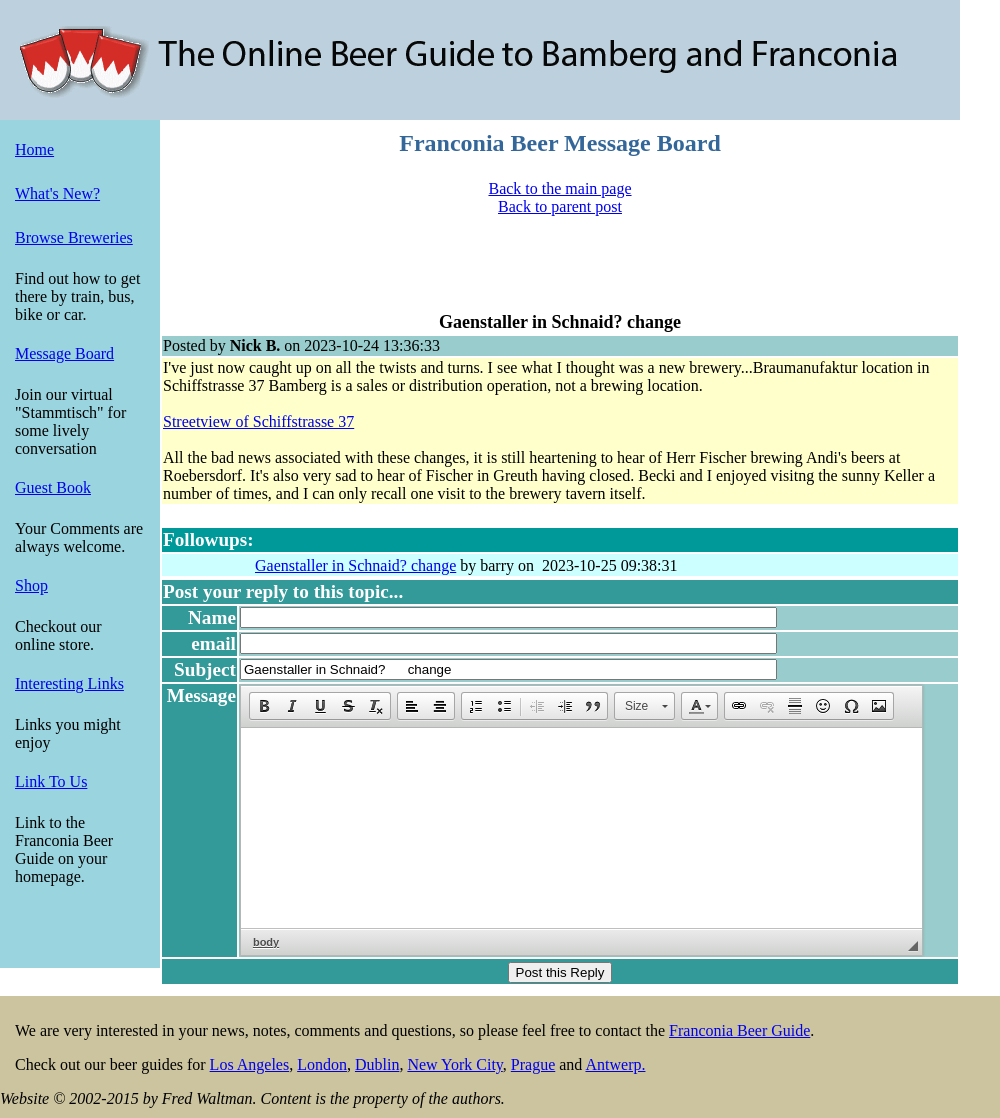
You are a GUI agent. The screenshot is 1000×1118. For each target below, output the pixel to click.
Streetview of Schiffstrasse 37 (258, 421)
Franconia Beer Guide (739, 1030)
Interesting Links (69, 683)
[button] (264, 706)
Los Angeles (250, 1064)
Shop (31, 585)
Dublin (377, 1064)
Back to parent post (560, 206)
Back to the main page (559, 188)
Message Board (64, 353)
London (322, 1064)
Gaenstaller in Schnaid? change (355, 565)
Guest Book (53, 487)
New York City (454, 1064)
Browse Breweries (74, 237)
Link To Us (51, 781)
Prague (533, 1064)
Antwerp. (615, 1064)
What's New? (57, 193)
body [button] (266, 942)
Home (34, 149)
